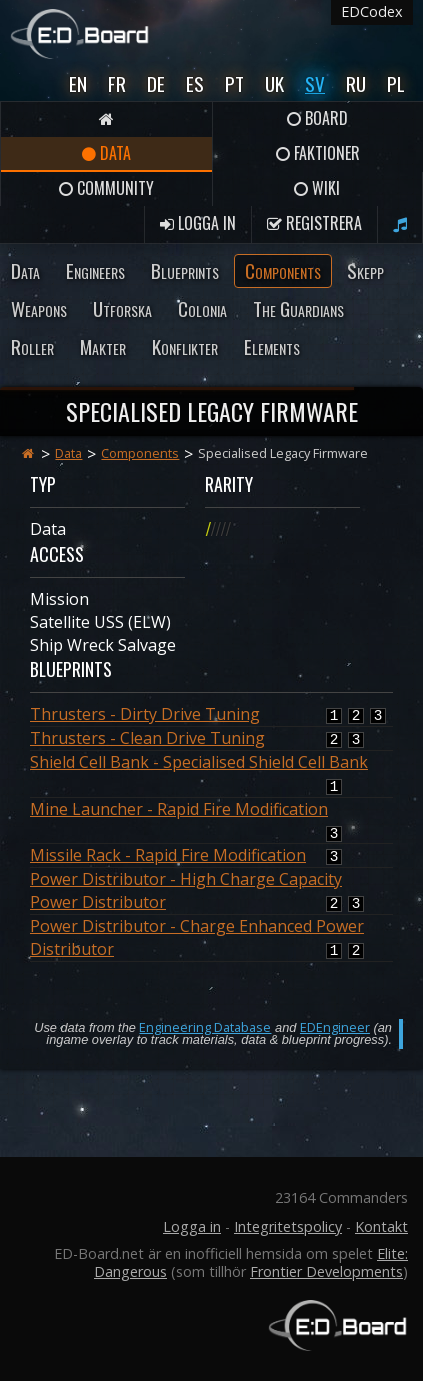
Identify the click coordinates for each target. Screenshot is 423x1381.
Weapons (39, 308)
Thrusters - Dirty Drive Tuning (145, 714)
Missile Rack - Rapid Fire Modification (168, 855)
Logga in (198, 223)
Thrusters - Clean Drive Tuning (147, 738)
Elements (272, 346)
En (78, 83)
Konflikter (185, 346)
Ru (356, 83)
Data (106, 153)
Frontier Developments (326, 1271)
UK (274, 83)
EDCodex (372, 11)
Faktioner (318, 153)
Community (106, 188)
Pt (234, 83)
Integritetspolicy (288, 1226)
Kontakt (381, 1226)
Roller (32, 346)
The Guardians (298, 308)
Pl (396, 83)
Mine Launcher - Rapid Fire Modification (179, 809)
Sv (315, 83)
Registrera (314, 223)
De (156, 83)
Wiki (317, 188)
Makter (103, 346)
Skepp (365, 270)
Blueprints (185, 270)
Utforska (122, 308)
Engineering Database (205, 1027)
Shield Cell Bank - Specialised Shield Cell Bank (199, 762)
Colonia (202, 308)
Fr (117, 83)
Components (283, 270)
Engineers (95, 270)
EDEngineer (335, 1027)
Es (195, 83)
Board (317, 118)
